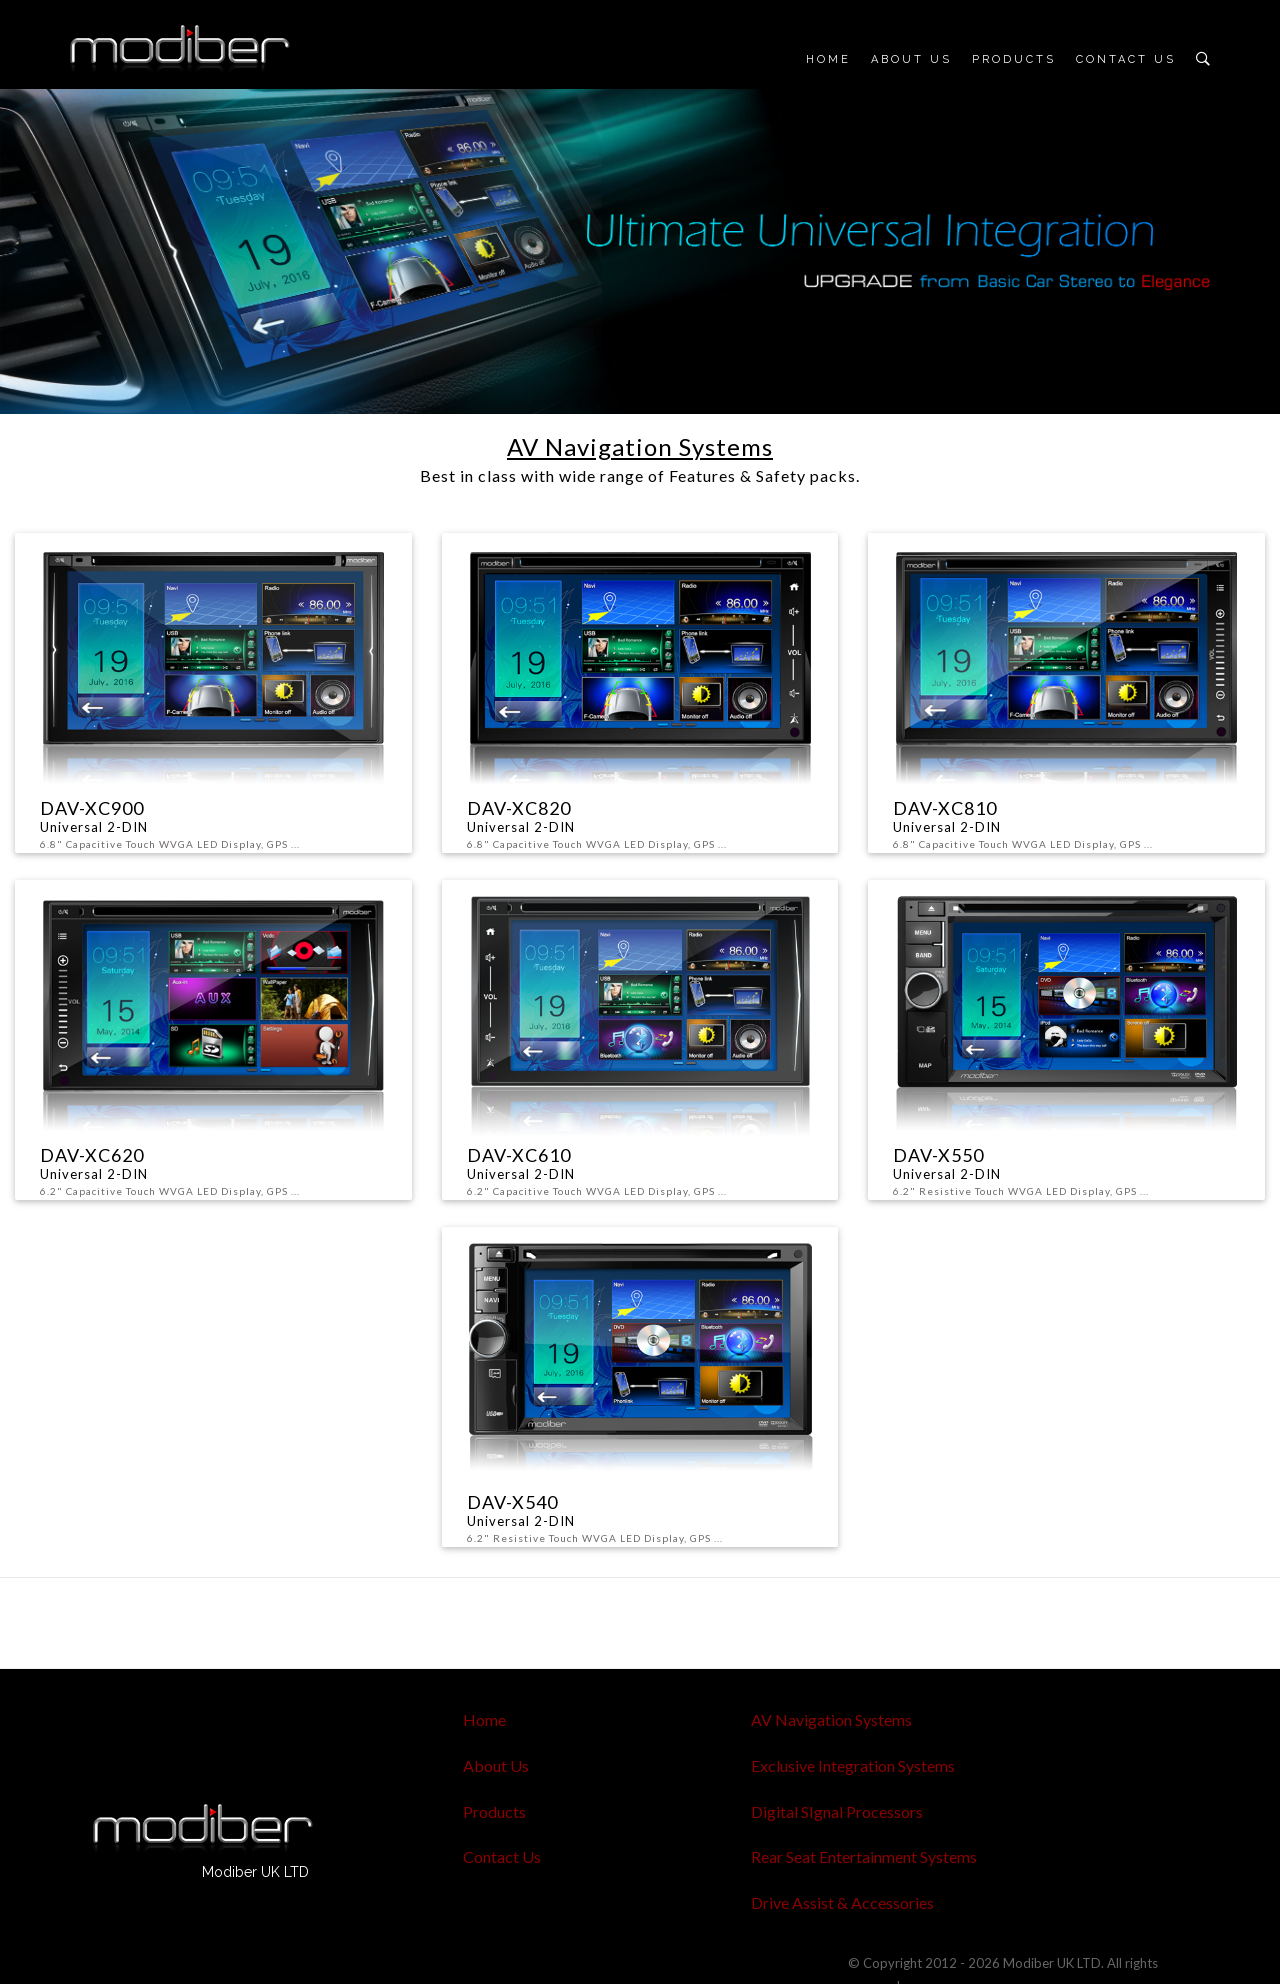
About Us (911, 59)
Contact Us (1126, 59)
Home (828, 59)
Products (1014, 59)
